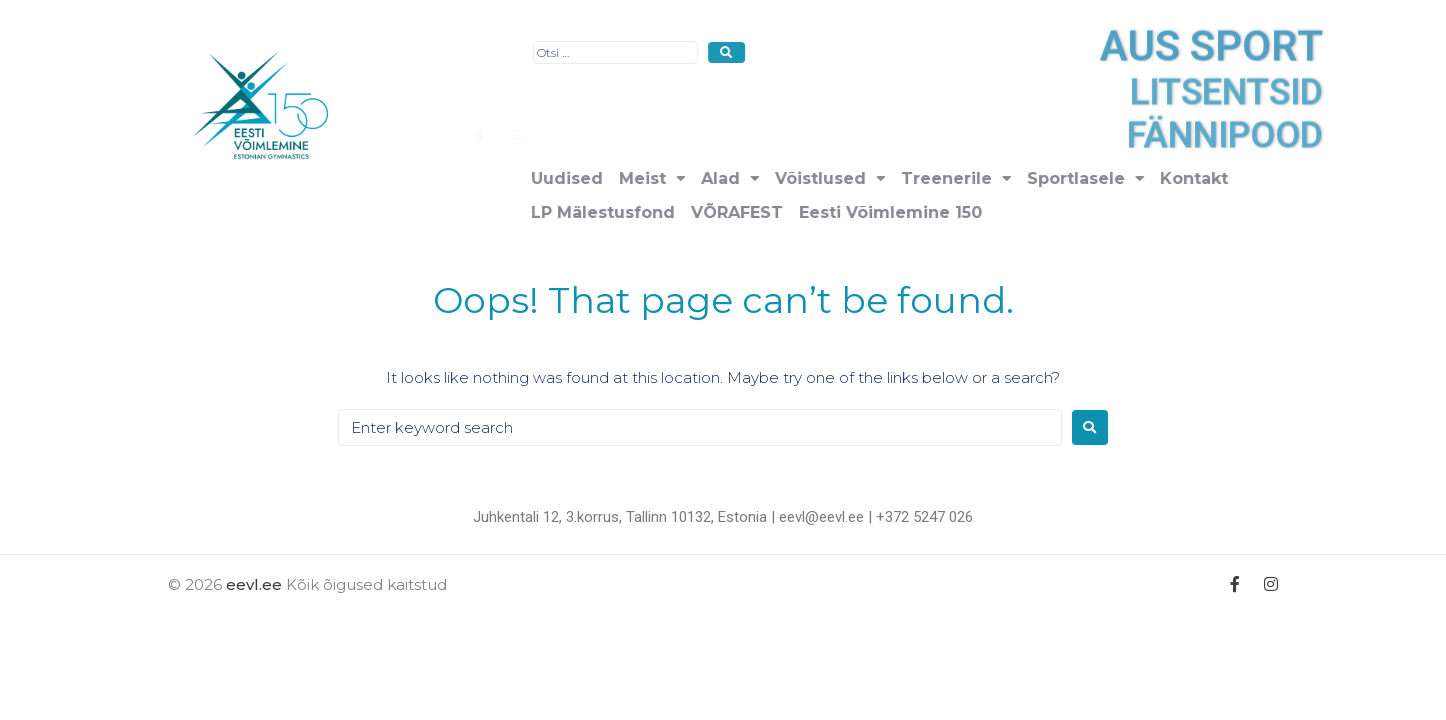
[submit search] (920, 52)
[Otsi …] (809, 52)
